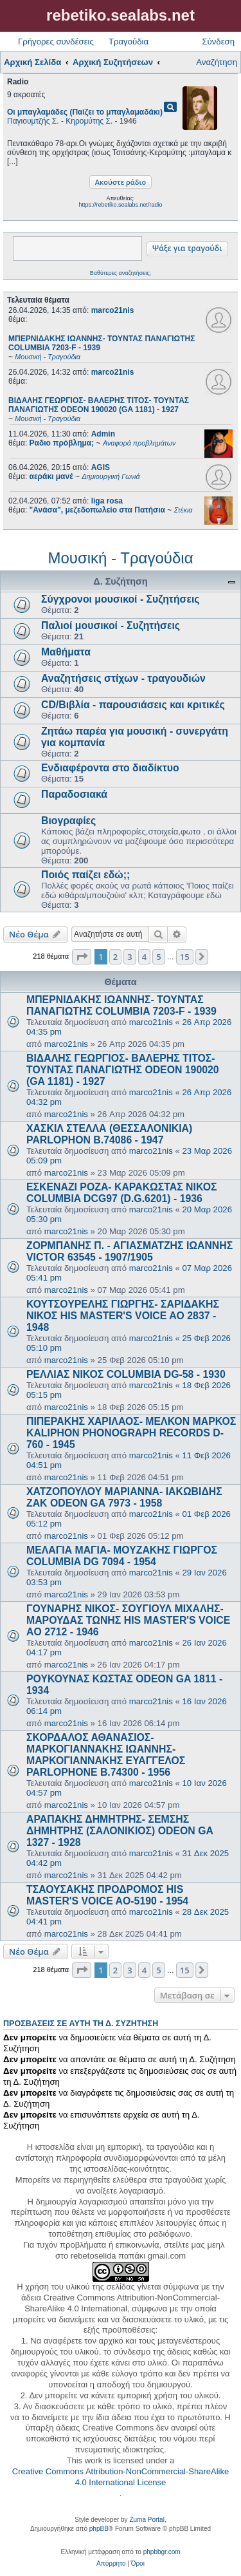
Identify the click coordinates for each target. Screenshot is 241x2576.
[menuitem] (110, 2564)
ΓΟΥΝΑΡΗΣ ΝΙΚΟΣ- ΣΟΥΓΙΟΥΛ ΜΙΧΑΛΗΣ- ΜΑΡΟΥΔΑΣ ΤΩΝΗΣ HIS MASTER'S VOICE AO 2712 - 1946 (128, 1620)
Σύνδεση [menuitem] (218, 41)
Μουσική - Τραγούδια (120, 558)
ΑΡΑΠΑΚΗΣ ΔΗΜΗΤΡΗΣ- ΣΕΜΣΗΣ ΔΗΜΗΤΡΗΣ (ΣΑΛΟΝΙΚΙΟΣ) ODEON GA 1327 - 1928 (119, 1831)
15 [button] (185, 957)
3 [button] (129, 957)
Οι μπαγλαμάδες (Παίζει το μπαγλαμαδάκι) (85, 112)
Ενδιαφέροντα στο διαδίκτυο (110, 767)
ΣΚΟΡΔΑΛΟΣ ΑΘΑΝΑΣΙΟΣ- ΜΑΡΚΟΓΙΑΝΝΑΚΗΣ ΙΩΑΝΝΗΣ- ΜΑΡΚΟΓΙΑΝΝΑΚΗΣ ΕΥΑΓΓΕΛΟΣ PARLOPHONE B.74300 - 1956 (105, 1755)
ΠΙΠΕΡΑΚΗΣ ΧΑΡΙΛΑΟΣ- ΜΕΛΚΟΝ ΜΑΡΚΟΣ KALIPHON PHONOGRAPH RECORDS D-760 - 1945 (131, 1433)
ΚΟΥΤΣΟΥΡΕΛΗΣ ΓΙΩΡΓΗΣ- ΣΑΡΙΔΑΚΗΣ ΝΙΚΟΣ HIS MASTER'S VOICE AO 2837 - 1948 (122, 1316)
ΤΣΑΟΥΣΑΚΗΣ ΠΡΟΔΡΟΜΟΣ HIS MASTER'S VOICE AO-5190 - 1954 (107, 1895)
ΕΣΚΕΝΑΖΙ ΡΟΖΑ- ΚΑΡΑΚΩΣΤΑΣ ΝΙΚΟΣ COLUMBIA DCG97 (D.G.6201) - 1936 (121, 1192)
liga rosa (107, 500)
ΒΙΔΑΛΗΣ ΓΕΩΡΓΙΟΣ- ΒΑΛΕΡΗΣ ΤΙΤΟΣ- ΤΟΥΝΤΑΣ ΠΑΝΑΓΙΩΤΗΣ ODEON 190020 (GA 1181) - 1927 (122, 1070)
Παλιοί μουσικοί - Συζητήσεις (110, 625)
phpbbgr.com (162, 2551)
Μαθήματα (66, 651)
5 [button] (158, 957)
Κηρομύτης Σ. (89, 121)
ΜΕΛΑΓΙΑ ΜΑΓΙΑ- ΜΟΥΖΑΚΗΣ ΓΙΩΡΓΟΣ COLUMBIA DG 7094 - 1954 (121, 1556)
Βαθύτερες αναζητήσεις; (120, 273)
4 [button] (144, 957)
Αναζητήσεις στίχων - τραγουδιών (123, 678)
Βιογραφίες (68, 820)
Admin (103, 433)
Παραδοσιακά (74, 794)
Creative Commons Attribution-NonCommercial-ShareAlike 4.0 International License (120, 2477)
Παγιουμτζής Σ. (33, 121)
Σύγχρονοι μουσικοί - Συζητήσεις (120, 599)
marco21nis (112, 310)
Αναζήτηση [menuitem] (216, 62)
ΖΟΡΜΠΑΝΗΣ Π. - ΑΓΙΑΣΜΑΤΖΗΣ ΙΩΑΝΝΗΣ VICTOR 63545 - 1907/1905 (129, 1251)
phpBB (99, 2528)
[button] (81, 956)
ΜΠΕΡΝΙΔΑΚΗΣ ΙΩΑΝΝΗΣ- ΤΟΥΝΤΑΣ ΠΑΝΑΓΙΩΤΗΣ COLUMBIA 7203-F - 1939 (121, 1005)
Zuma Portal (146, 2519)
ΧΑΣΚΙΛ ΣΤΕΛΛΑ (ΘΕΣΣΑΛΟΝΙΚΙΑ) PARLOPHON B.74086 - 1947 (109, 1134)
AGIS (100, 467)
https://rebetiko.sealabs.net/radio (120, 205)
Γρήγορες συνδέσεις (56, 41)
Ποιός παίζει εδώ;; (85, 874)
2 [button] (115, 957)
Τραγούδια (128, 41)
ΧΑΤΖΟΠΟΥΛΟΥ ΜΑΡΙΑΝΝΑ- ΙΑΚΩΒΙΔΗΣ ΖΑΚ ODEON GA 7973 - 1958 (124, 1497)
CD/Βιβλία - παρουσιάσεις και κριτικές (133, 704)
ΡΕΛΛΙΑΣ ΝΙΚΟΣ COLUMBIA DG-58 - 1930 (126, 1374)
